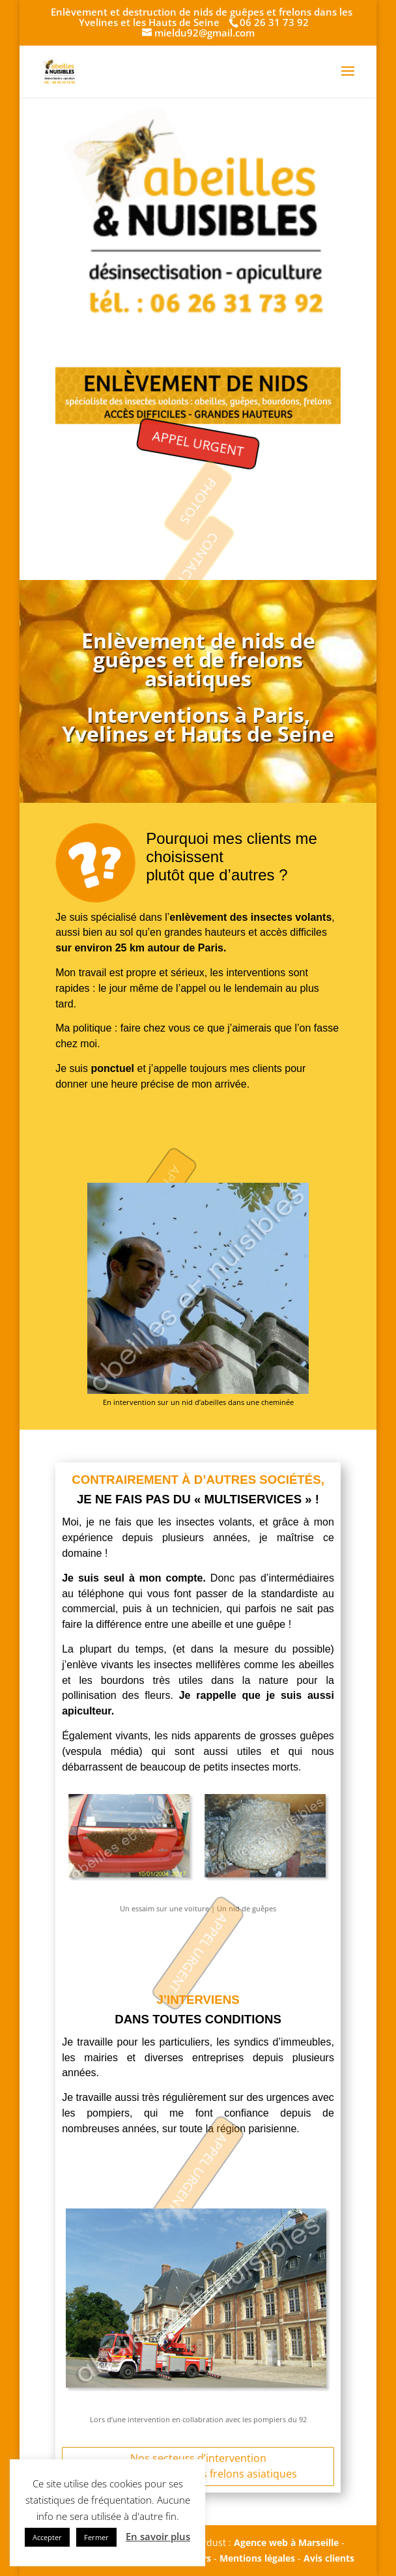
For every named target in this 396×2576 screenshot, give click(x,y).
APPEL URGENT (198, 443)
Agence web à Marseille (286, 2542)
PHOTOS (198, 501)
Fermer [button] (96, 2537)
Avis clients (329, 2558)
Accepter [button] (47, 2537)
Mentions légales (257, 2558)
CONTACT (198, 558)
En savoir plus (158, 2536)
